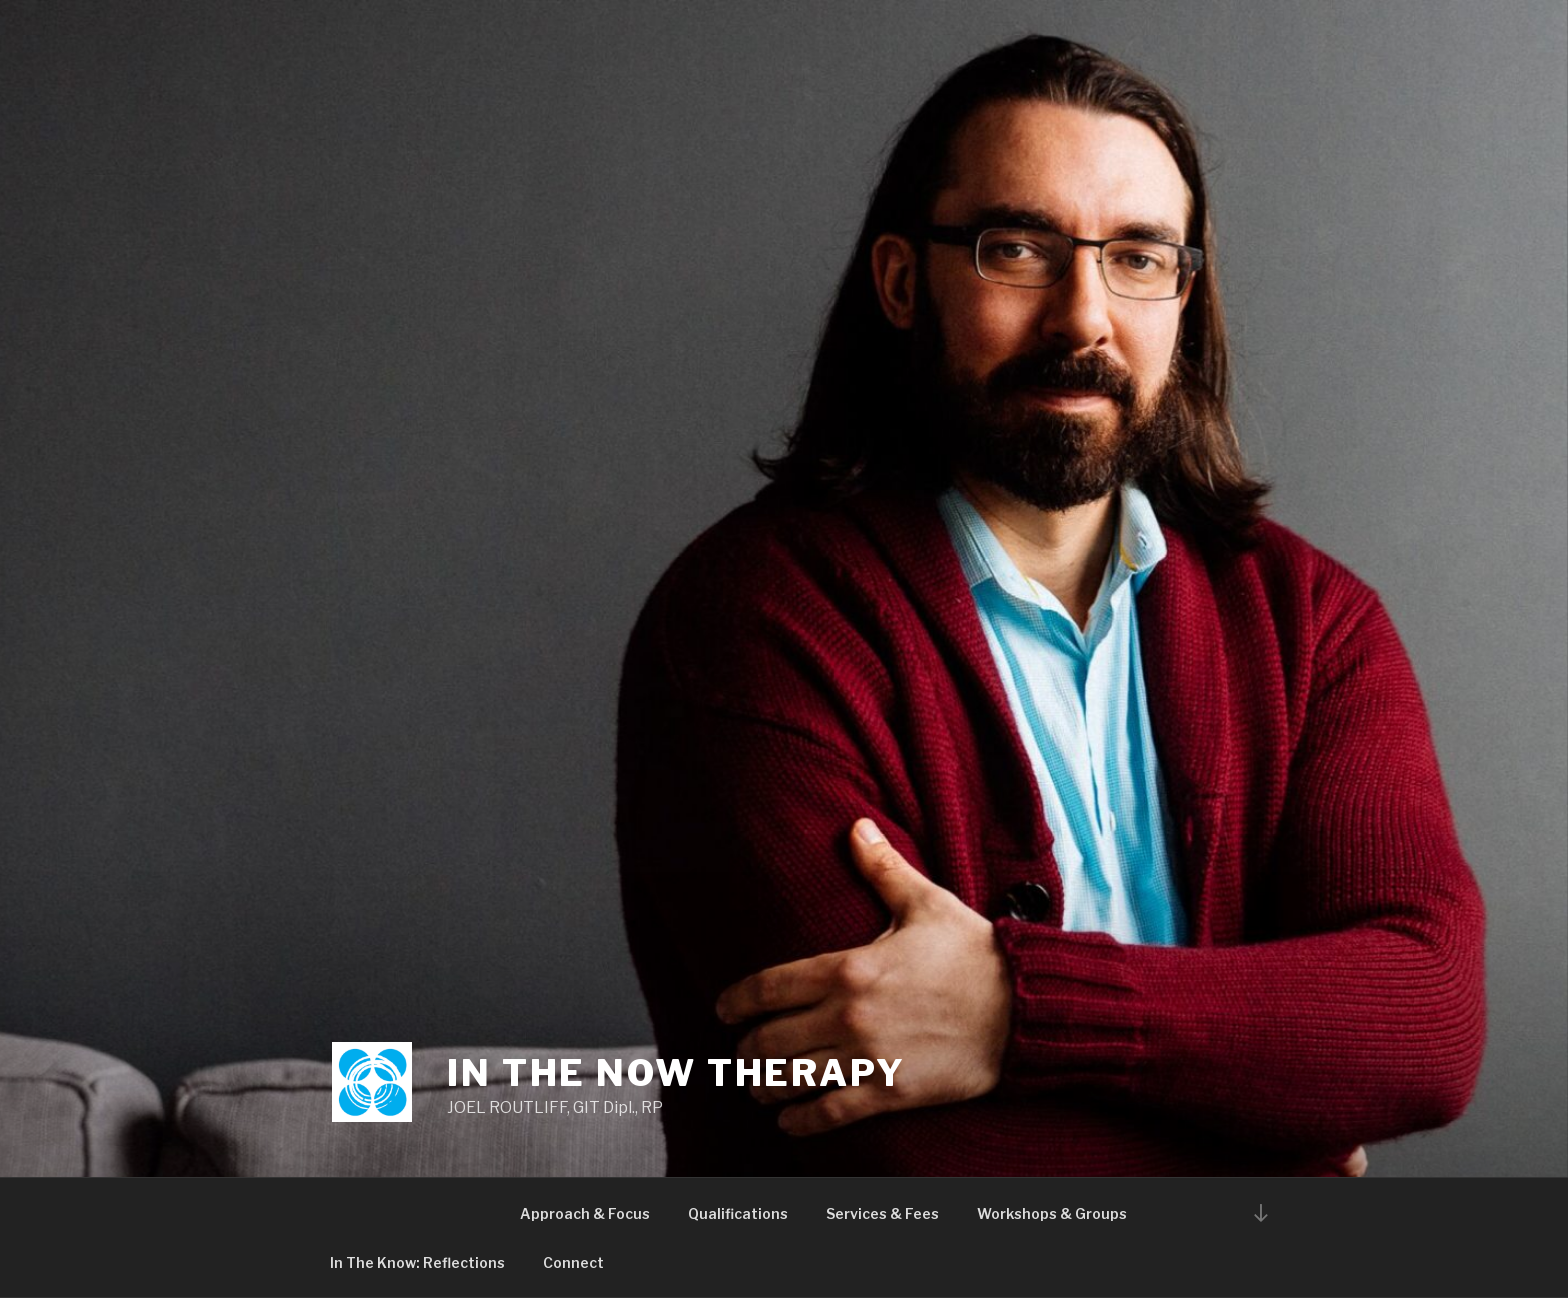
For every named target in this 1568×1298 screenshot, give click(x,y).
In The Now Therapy (676, 1073)
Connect (573, 1262)
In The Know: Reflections (417, 1262)
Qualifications (738, 1213)
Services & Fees (882, 1213)
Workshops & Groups (1052, 1213)
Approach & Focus (585, 1213)
